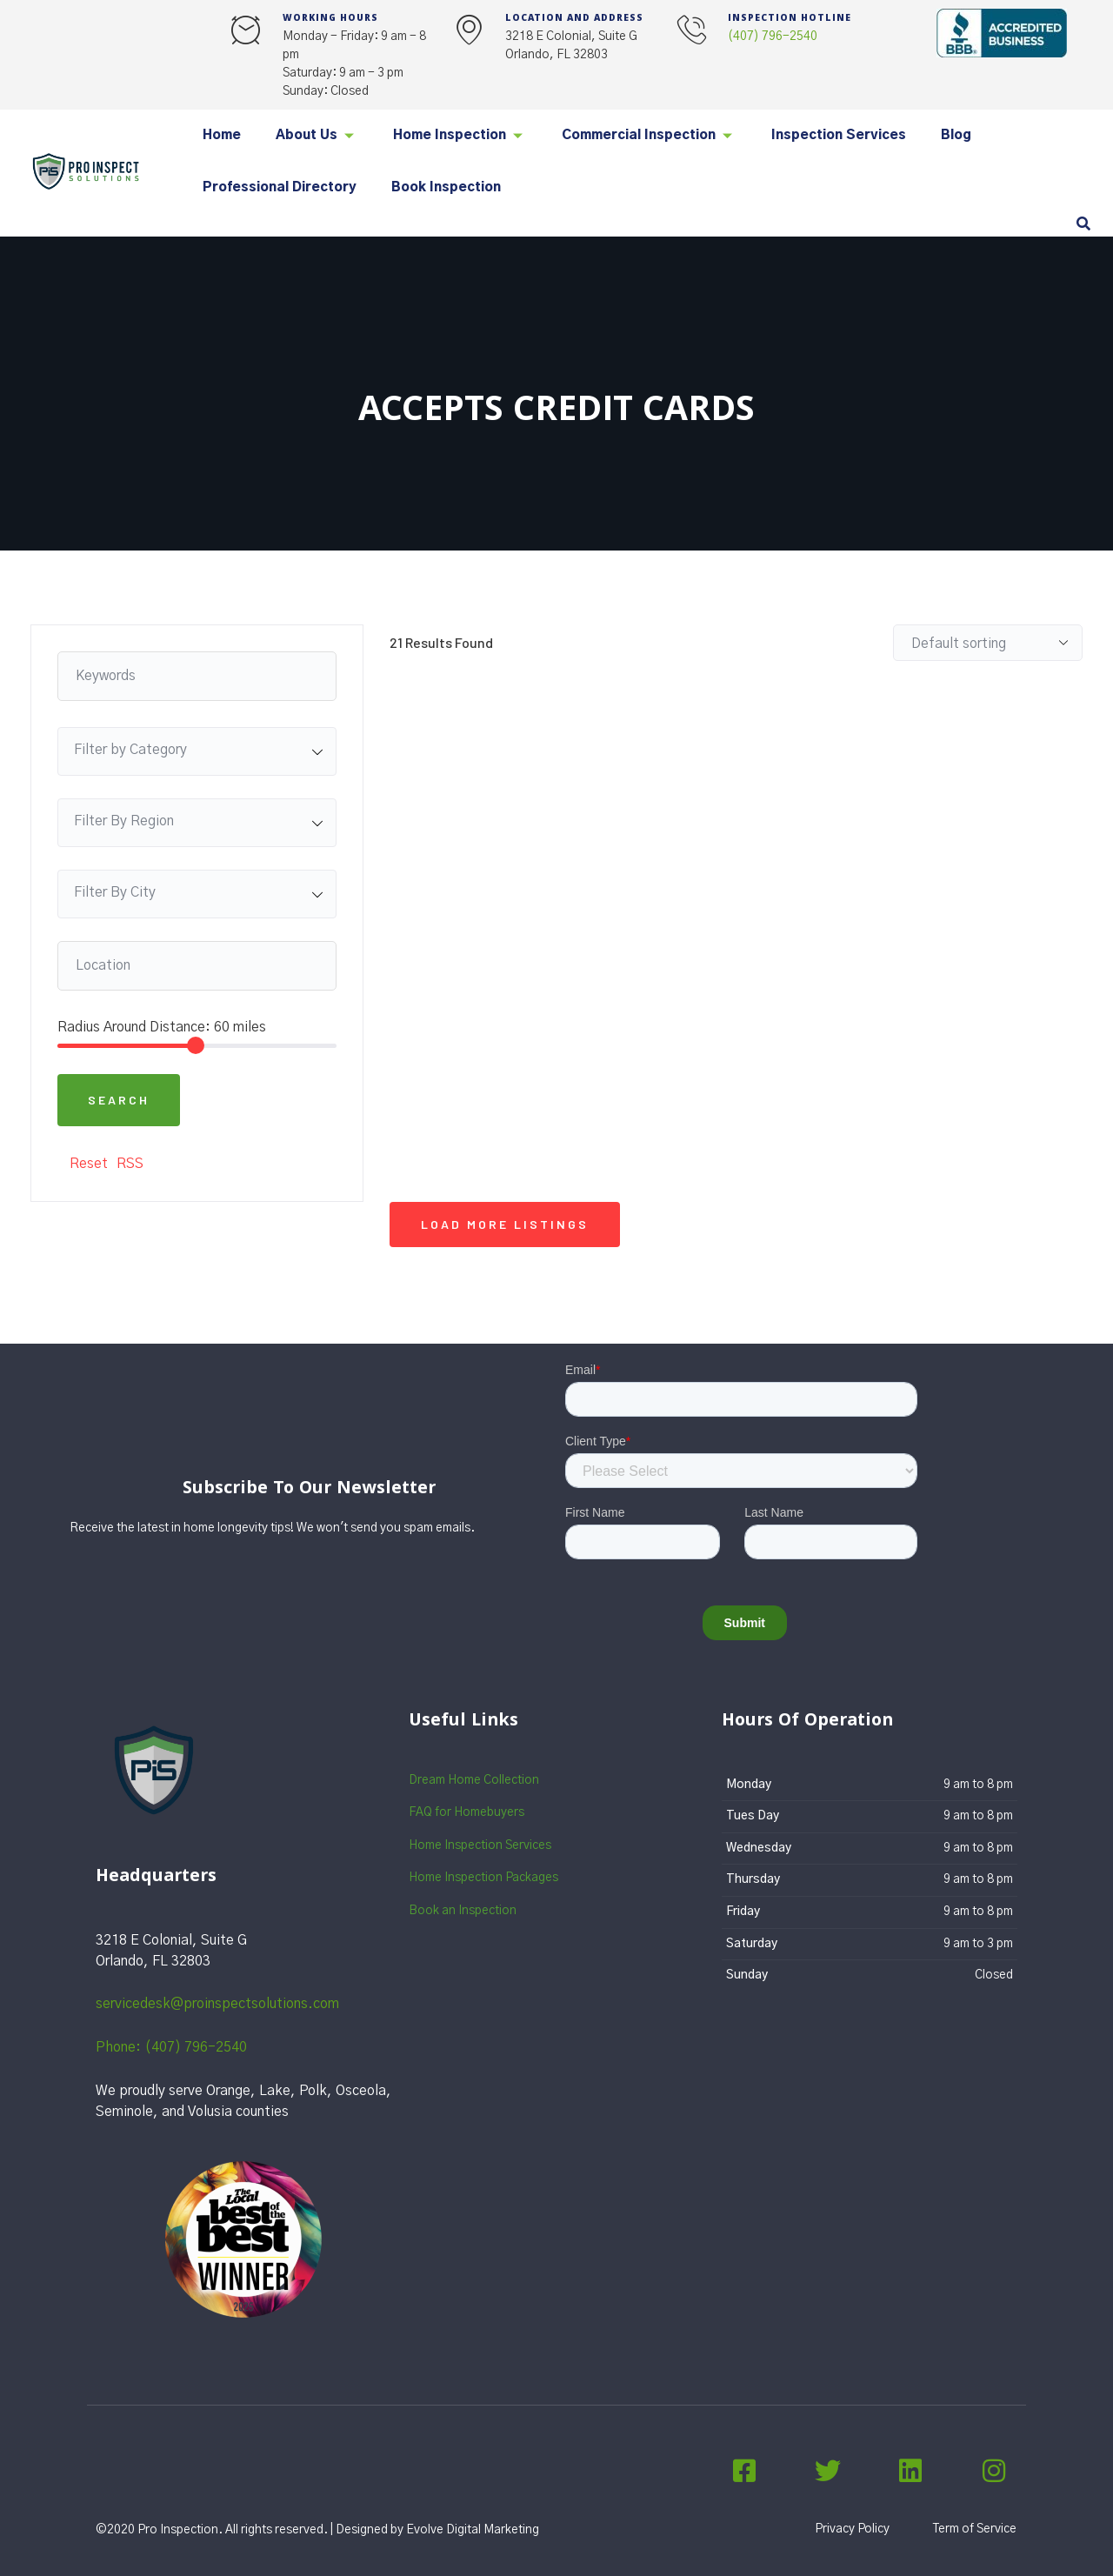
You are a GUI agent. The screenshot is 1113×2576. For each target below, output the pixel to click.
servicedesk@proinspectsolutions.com (217, 2004)
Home (222, 135)
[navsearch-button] (1083, 225)
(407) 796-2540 (772, 36)
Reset (89, 1164)
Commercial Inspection (649, 135)
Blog (956, 135)
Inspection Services (838, 135)
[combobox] (197, 751)
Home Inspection (460, 135)
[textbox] (197, 749)
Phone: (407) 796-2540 (171, 2047)
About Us (317, 135)
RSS (130, 1164)
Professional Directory (280, 187)
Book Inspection (446, 187)
